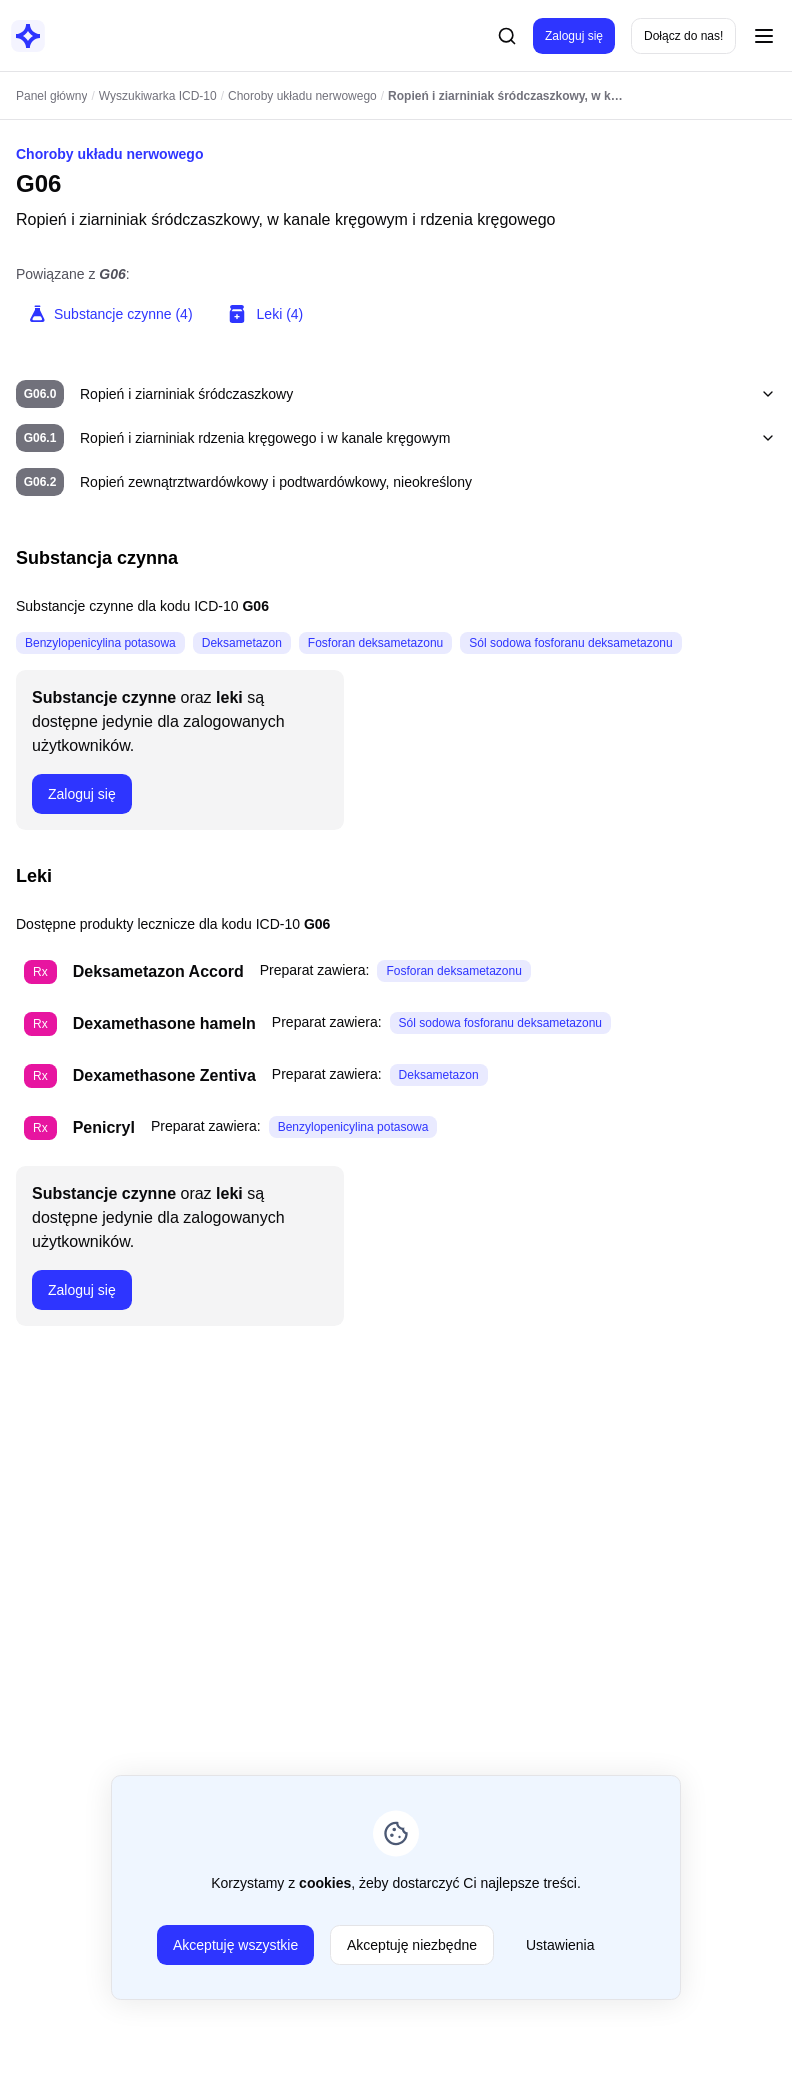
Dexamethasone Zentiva (164, 1075)
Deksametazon (242, 643)
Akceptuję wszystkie (235, 1945)
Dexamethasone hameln (164, 1023)
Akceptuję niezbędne (412, 1945)
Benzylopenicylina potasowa (100, 643)
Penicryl (104, 1127)
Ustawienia (560, 1945)
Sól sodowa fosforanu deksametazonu (570, 643)
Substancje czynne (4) (110, 314)
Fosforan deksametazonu (375, 643)
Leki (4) (264, 314)
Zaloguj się (574, 36)
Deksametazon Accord (158, 971)
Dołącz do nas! (683, 36)
